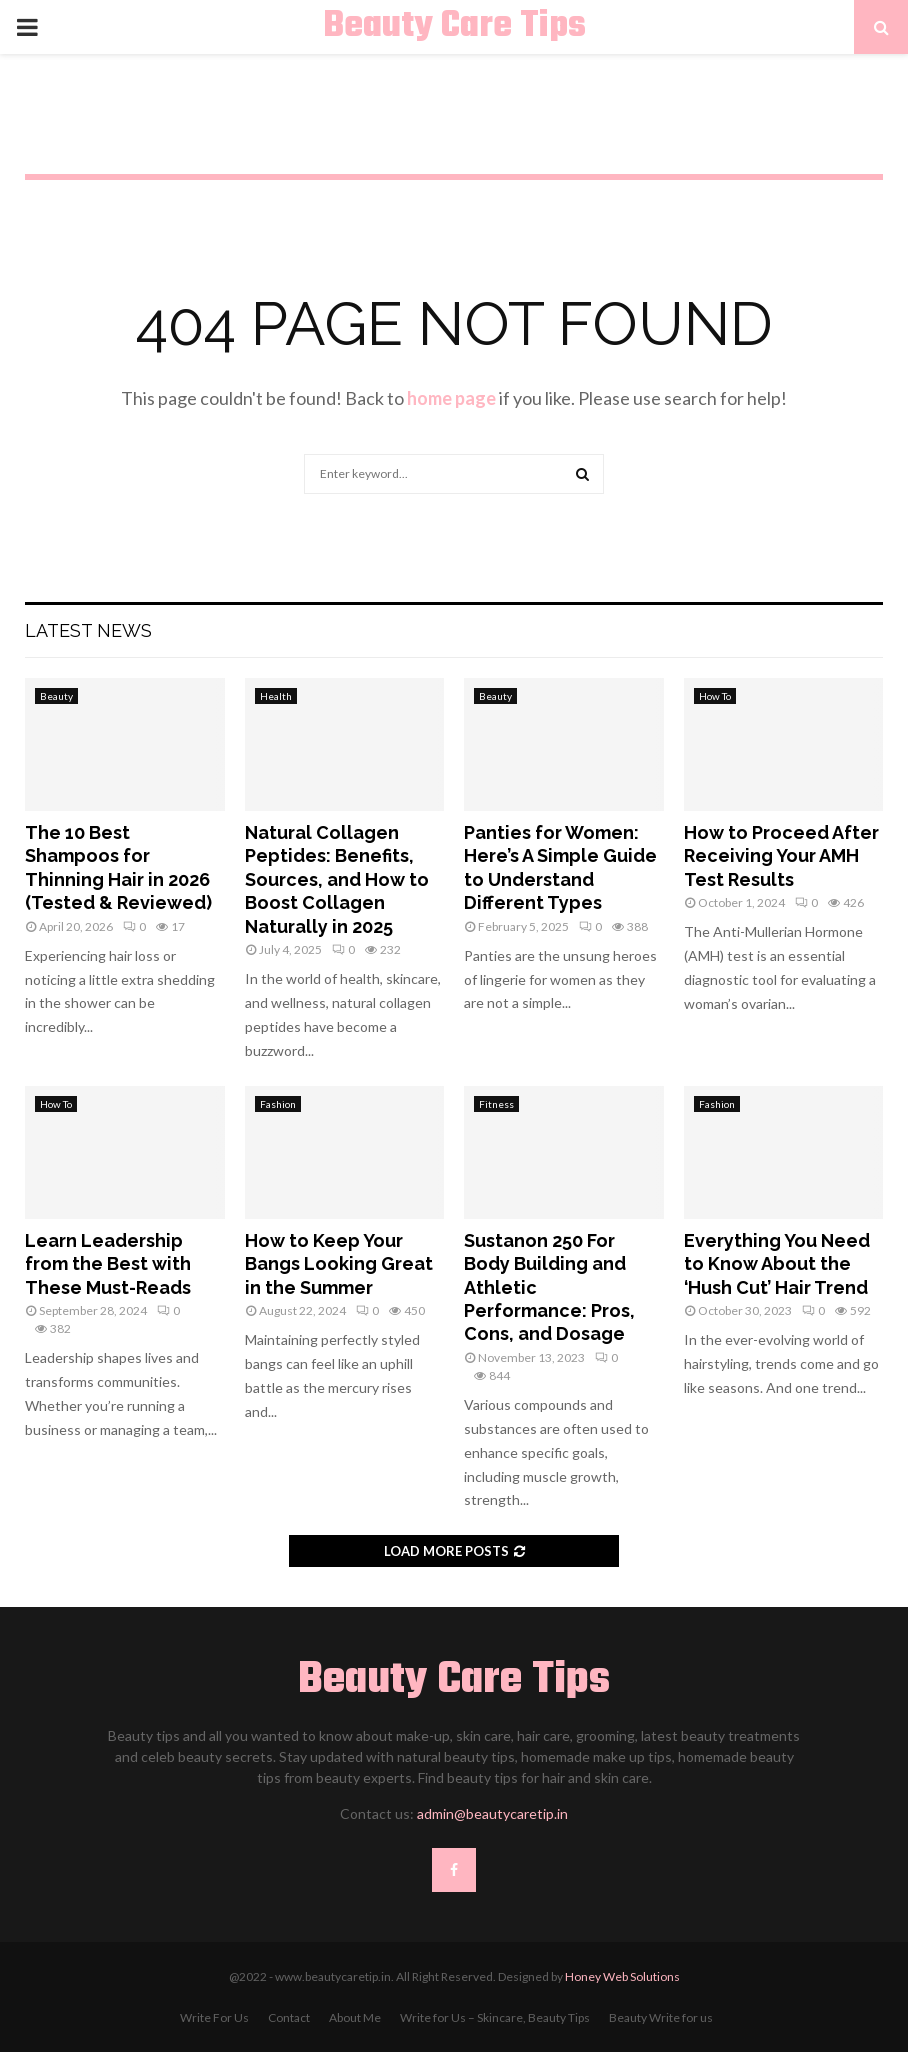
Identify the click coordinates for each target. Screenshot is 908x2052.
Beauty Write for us (661, 2017)
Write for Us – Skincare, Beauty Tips (495, 2017)
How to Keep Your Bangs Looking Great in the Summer (339, 1264)
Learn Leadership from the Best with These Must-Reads (108, 1264)
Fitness (496, 1104)
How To (715, 696)
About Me (355, 2017)
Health (276, 696)
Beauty (56, 696)
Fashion (278, 1104)
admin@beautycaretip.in (492, 1813)
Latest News (88, 630)
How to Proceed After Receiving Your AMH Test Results (781, 856)
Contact (289, 2017)
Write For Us (214, 2017)
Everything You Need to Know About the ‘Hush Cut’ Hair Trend (777, 1264)
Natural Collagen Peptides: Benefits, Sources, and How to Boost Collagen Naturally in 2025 (337, 879)
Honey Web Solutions (622, 1976)
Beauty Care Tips (454, 27)
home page (451, 398)
